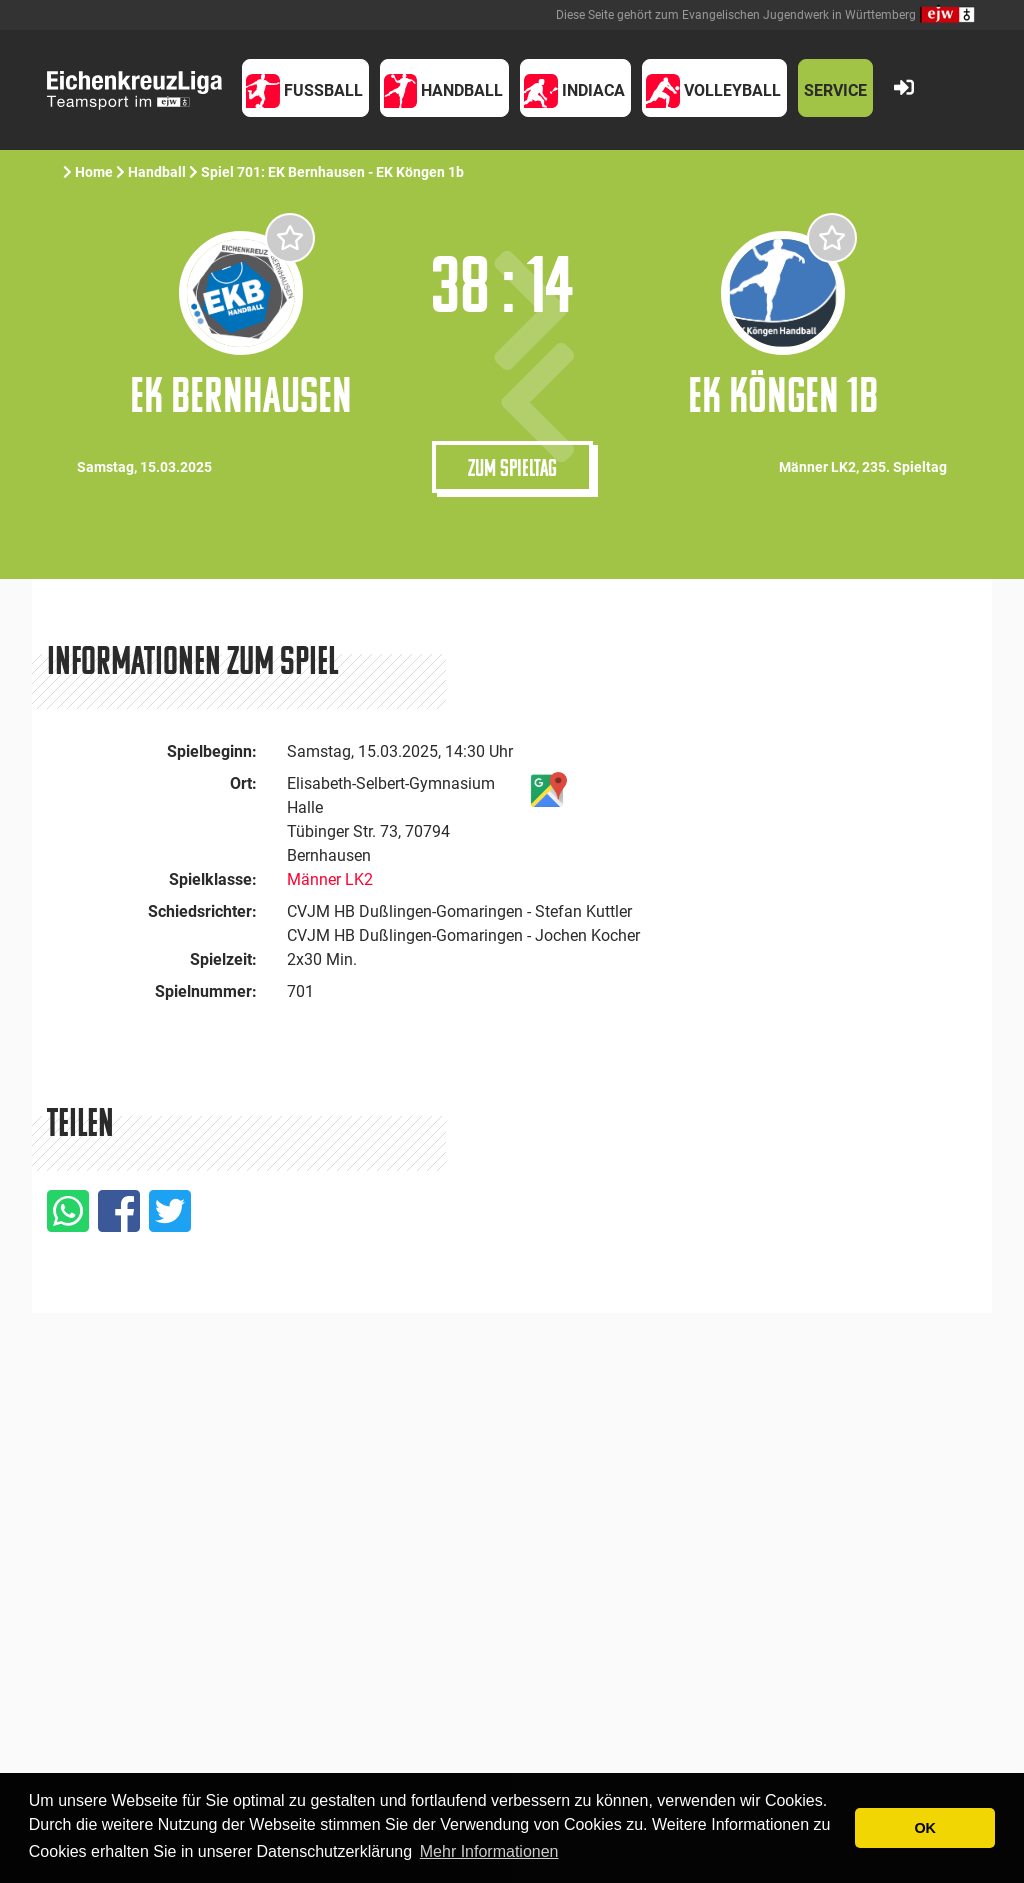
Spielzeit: (223, 959)
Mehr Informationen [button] (489, 1851)
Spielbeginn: (212, 751)
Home (94, 172)
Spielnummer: (206, 991)
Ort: (243, 783)
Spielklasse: (213, 879)
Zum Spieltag (512, 467)
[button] (305, 88)
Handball (157, 172)
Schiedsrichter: (202, 911)
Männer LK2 (330, 879)
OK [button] (925, 1828)
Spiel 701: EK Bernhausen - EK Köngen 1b (332, 172)
